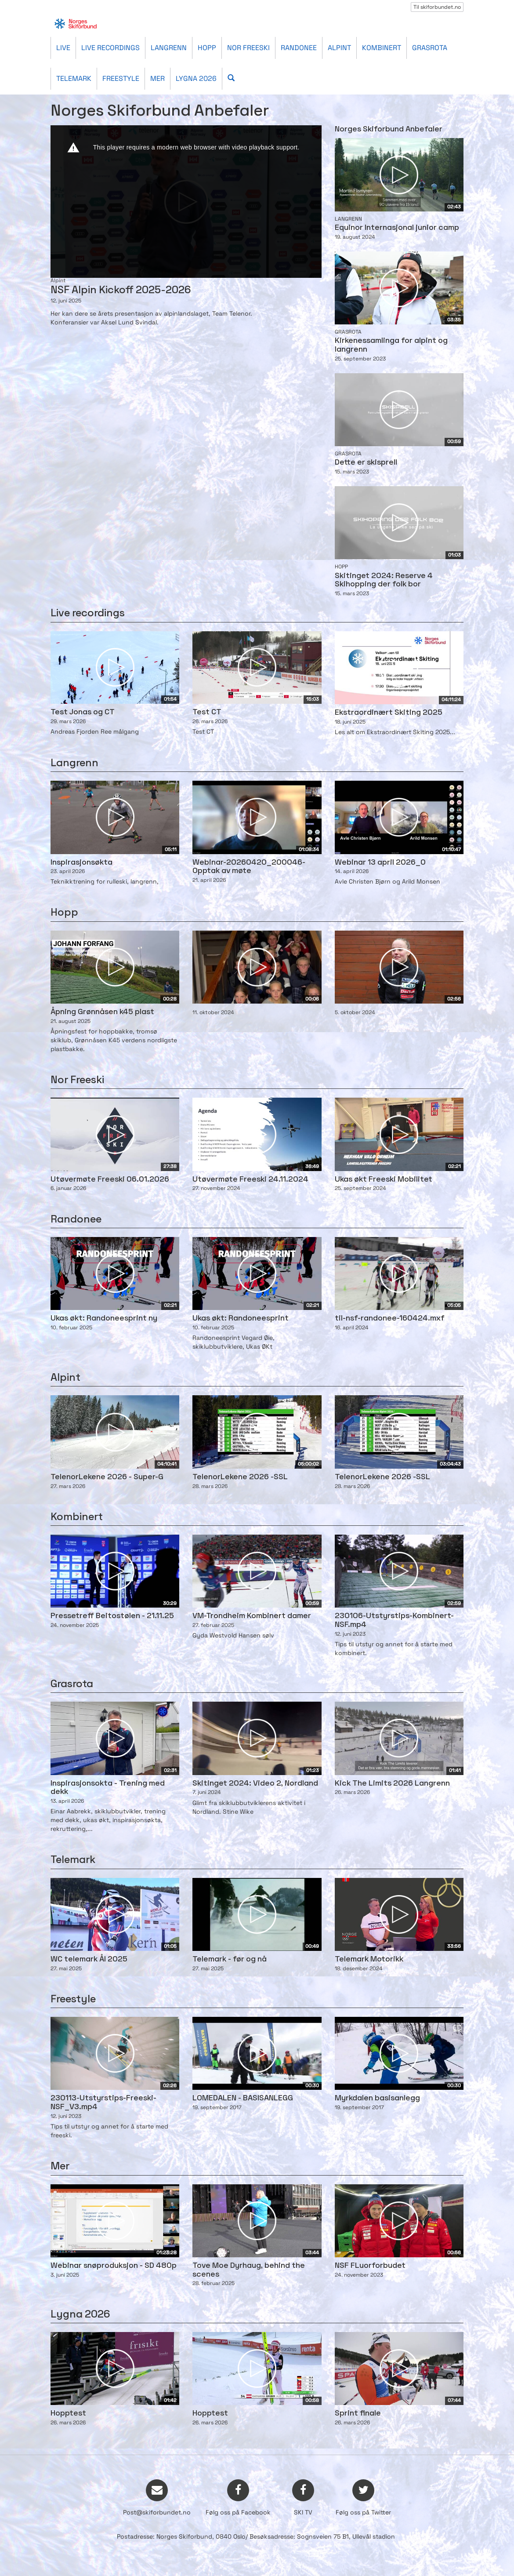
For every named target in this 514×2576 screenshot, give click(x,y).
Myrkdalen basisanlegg (377, 2098)
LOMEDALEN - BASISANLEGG (242, 2098)
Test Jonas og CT (83, 712)
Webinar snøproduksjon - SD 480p (114, 2266)
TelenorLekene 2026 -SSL (240, 1477)
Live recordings (110, 47)
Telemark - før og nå (229, 1959)
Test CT (206, 712)
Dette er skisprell (366, 462)
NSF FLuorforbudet (370, 2266)
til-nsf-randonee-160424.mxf (390, 1318)
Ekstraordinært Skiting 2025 (388, 713)
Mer (157, 78)
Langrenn (169, 47)
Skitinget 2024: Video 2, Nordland (255, 1783)
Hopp (207, 47)
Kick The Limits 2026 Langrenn (392, 1783)
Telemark (73, 78)
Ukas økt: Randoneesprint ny (104, 1318)
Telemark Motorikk (369, 1959)
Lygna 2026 (196, 78)
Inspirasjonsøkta (81, 862)
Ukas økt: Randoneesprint (240, 1318)
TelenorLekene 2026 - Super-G (107, 1477)
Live (63, 47)
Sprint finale (358, 2413)
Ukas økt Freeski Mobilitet (383, 1179)
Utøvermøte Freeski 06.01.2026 (110, 1179)
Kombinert (381, 47)
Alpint (339, 47)
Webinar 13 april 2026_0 (380, 862)
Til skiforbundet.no (437, 7)
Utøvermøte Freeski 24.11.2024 (250, 1179)
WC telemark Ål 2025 (89, 1959)
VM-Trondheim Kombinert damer (251, 1616)
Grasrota (429, 47)
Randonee (299, 47)
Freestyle (120, 78)
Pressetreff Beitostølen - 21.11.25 (112, 1616)
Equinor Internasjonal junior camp (397, 228)
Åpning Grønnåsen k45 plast (102, 1012)
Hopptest (68, 2413)
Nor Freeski (248, 47)
